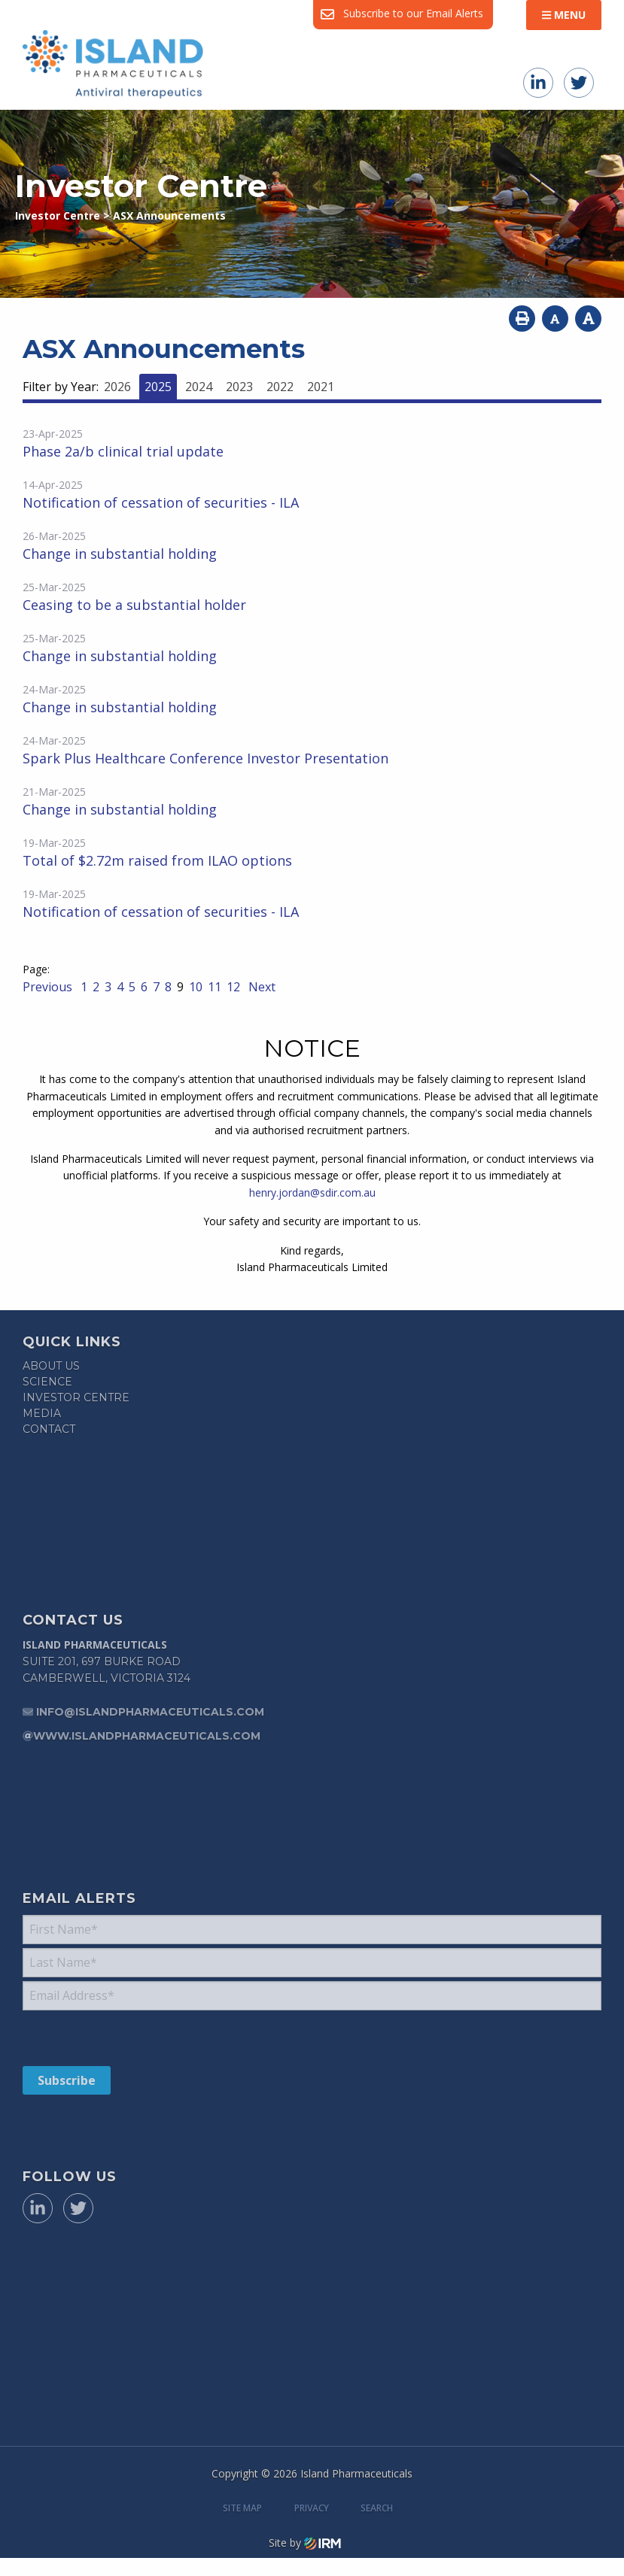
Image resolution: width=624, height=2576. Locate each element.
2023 (239, 386)
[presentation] (114, 2037)
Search (377, 2508)
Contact (49, 1429)
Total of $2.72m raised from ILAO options (157, 860)
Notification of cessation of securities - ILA (161, 502)
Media (42, 1413)
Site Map (242, 2508)
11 (214, 987)
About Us (51, 1366)
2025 (158, 386)
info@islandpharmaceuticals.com (150, 1712)
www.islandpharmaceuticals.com (146, 1736)
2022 (280, 386)
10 (195, 987)
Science (47, 1381)
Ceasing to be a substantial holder (134, 605)
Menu (564, 15)
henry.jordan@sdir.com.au (312, 1192)
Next (260, 987)
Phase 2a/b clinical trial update (123, 451)
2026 (117, 386)
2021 (320, 386)
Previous (49, 987)
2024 (198, 386)
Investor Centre (76, 1397)
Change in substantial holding (120, 554)
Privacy (311, 2508)
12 (233, 987)
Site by (305, 2542)
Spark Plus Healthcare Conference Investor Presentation (205, 758)
